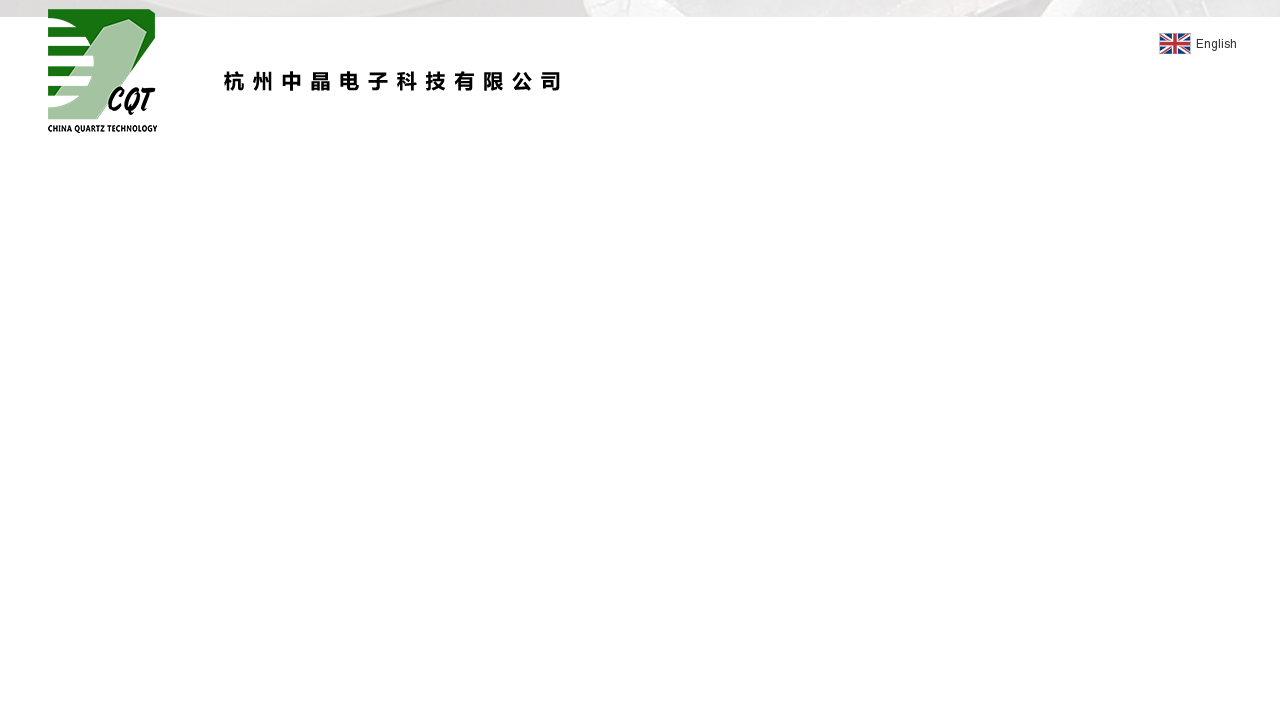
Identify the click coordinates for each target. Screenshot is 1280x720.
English (1198, 45)
